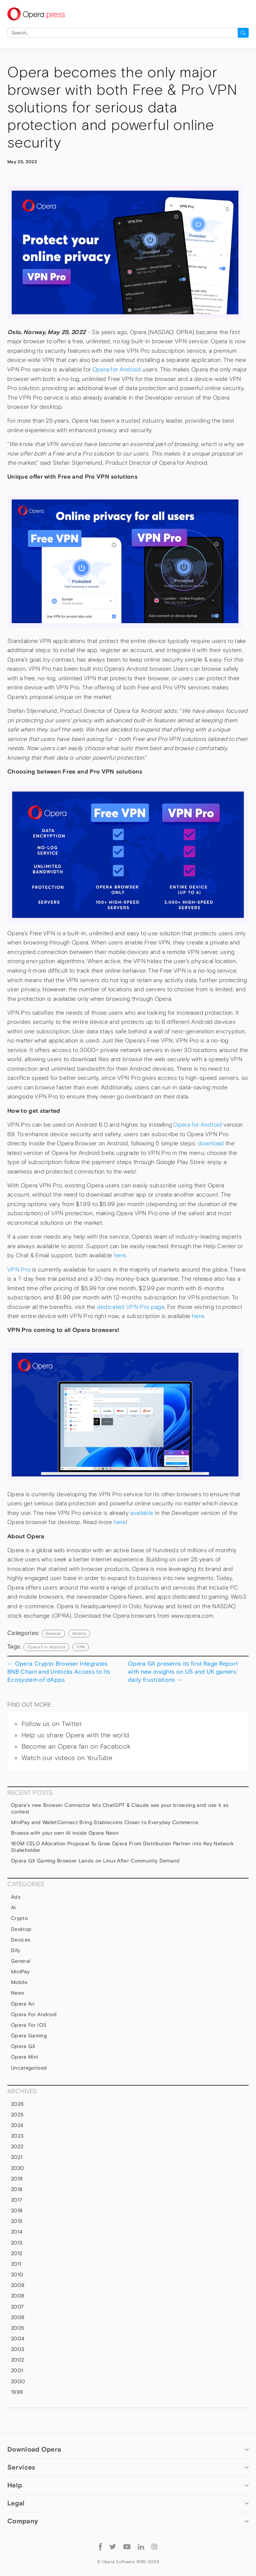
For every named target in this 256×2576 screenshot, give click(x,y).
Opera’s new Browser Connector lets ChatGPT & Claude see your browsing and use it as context (120, 1808)
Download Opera (34, 2449)
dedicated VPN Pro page (131, 1306)
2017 (16, 2200)
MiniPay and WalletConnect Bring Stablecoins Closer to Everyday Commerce (105, 1822)
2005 (17, 2328)
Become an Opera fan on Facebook (76, 1746)
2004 (17, 2338)
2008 (17, 2296)
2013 (16, 2243)
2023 (17, 2136)
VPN (80, 1647)
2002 (17, 2360)
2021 (16, 2157)
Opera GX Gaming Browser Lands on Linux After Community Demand (96, 1861)
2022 (17, 2146)
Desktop (21, 1929)
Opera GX (23, 2046)
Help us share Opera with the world (75, 1735)
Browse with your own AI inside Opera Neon (64, 1833)
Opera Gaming (29, 2035)
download (211, 1143)
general (53, 1633)
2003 (17, 2349)
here (120, 1255)
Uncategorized (29, 2068)
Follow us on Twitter (52, 1724)
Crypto (19, 1918)
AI (13, 1907)
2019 (17, 2179)
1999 (17, 2392)
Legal (16, 2503)
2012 (16, 2253)
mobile (79, 1633)
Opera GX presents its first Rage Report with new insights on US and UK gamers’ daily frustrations (183, 1671)
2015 (16, 2221)
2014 (16, 2232)
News (17, 1993)
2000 (18, 2381)
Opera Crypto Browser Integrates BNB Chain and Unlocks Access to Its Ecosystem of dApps (58, 1671)
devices (20, 1940)
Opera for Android (117, 369)
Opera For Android (46, 1647)
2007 (17, 2307)
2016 (17, 2210)
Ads (15, 1897)
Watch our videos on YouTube (67, 1758)
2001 (17, 2370)
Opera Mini (24, 2057)
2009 (18, 2285)
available (141, 1512)
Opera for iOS (28, 2025)
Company (22, 2521)
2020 (17, 2168)
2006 (18, 2317)
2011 (16, 2264)
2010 (17, 2274)
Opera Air (23, 2004)
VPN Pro (18, 1269)
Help (14, 2485)
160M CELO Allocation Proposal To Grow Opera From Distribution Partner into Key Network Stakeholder (122, 1847)
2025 (17, 2115)
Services (21, 2467)
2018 (16, 2189)
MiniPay (20, 1971)
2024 (17, 2125)
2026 (17, 2104)
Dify (15, 1950)
